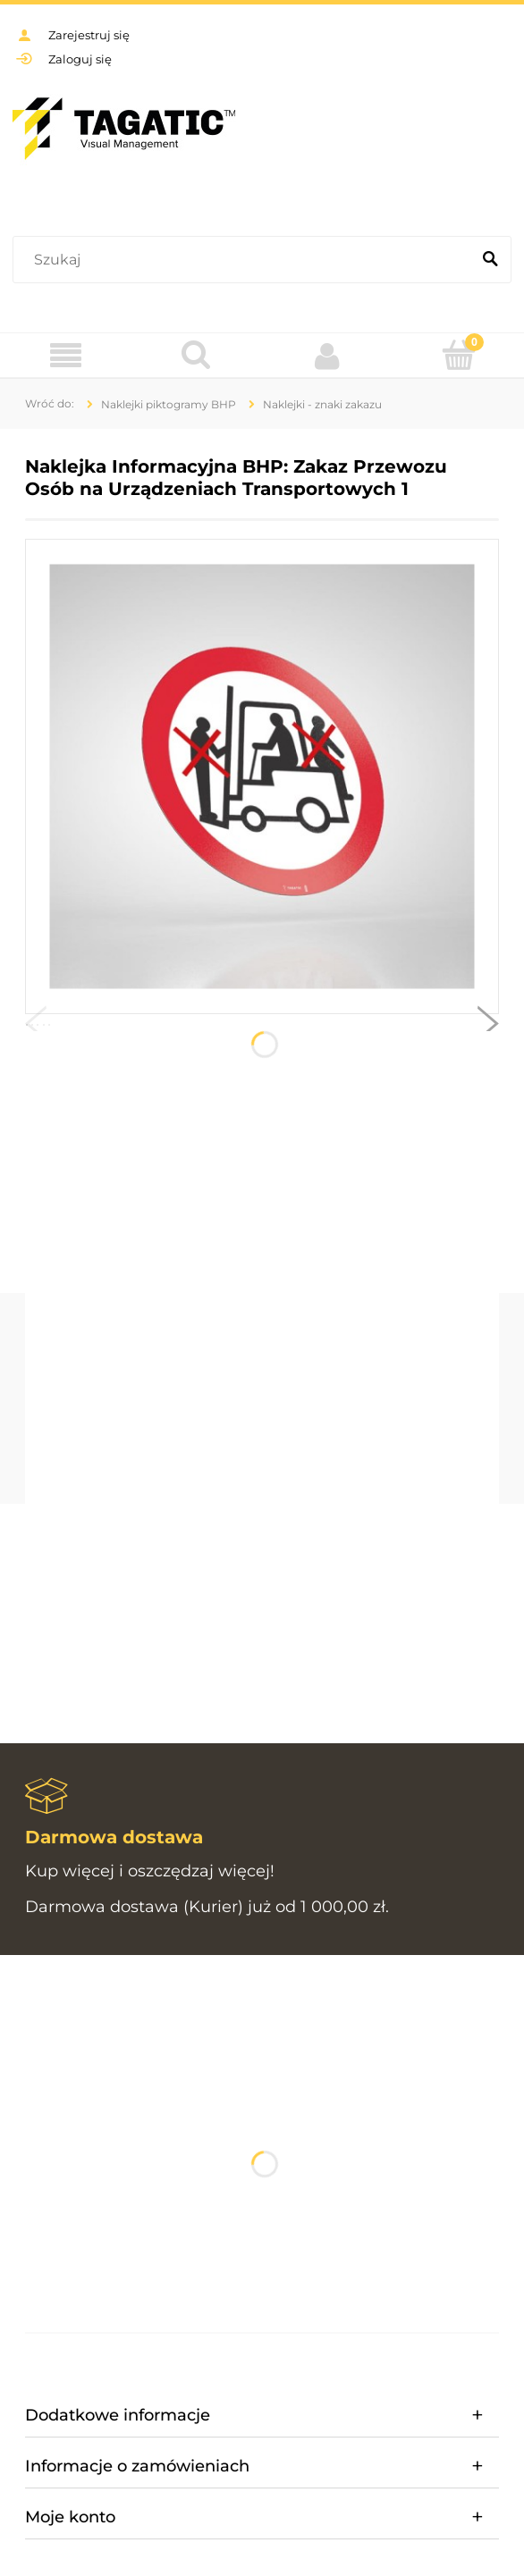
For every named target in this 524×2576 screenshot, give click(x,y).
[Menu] (66, 356)
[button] (35, 1027)
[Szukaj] (490, 260)
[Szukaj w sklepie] (245, 260)
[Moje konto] (328, 355)
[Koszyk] (459, 354)
